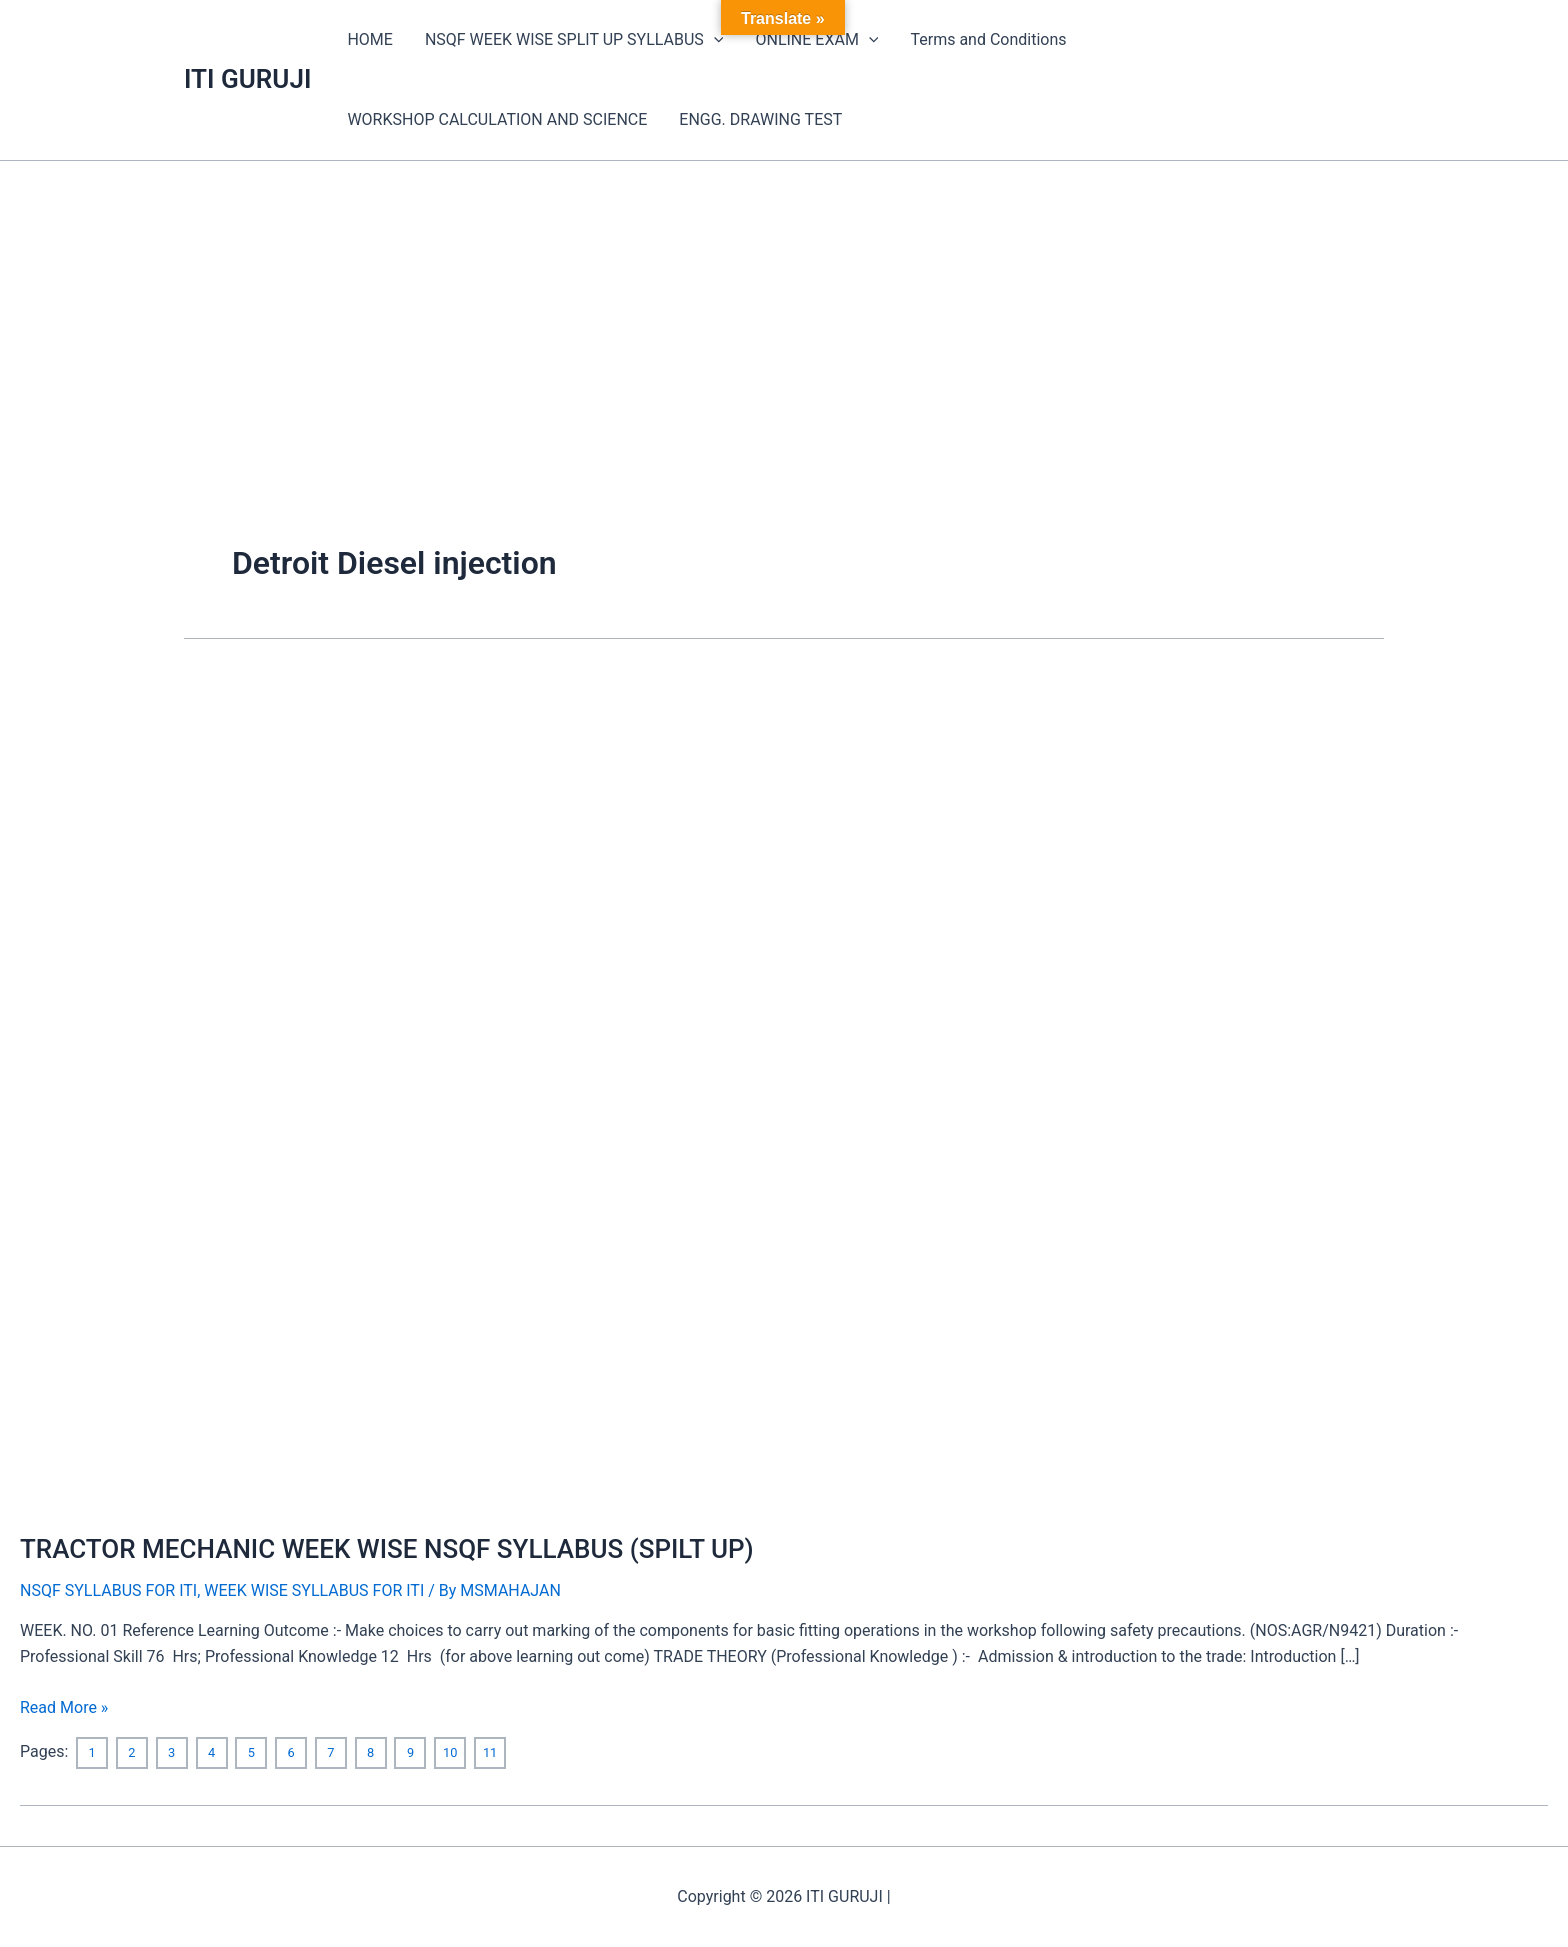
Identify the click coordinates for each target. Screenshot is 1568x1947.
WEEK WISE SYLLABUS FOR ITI (314, 1590)
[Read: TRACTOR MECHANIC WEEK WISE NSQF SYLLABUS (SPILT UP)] (371, 1089)
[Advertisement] (784, 311)
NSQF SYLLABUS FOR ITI (108, 1590)
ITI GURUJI (247, 79)
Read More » (64, 1706)
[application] (714, 40)
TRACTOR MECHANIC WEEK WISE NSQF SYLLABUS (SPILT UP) (387, 1549)
